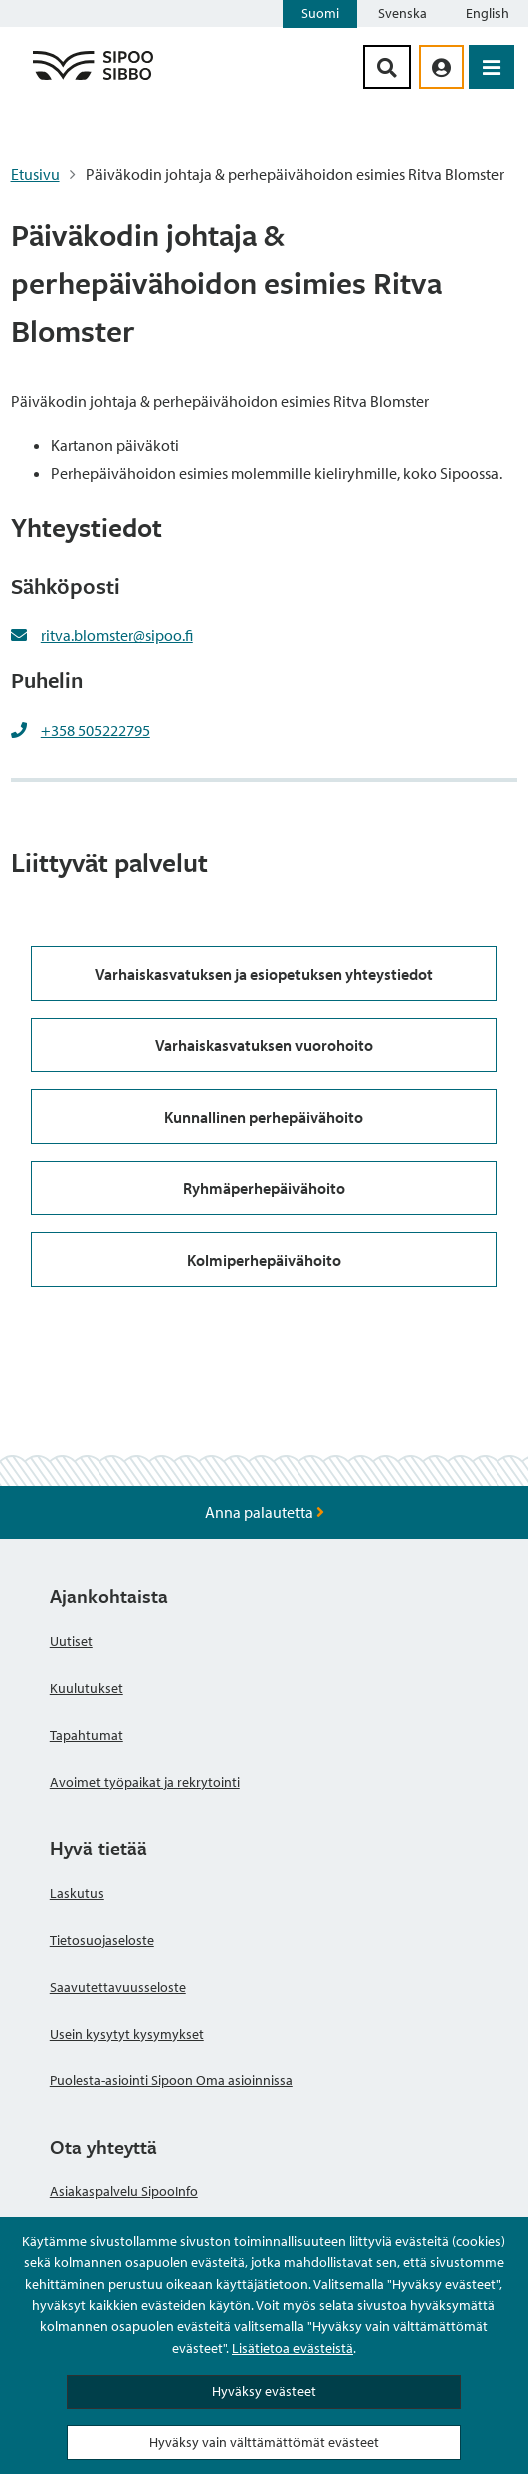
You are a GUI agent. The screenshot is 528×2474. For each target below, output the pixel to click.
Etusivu (35, 174)
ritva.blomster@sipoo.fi (117, 635)
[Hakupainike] (387, 67)
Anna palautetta (264, 1512)
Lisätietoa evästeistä (292, 2348)
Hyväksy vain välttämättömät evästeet (264, 2442)
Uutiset (71, 1641)
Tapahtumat (86, 1735)
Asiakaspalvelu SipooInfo (124, 2191)
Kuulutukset (86, 1688)
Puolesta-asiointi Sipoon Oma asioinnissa (171, 2080)
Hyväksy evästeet (264, 2391)
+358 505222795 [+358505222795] (95, 730)
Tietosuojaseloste (102, 1940)
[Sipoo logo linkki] (93, 79)
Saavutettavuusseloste (118, 1987)
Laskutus (77, 1893)
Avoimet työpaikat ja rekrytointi (145, 1782)
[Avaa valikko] (491, 67)
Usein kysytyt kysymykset (127, 2034)
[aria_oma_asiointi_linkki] (441, 67)
